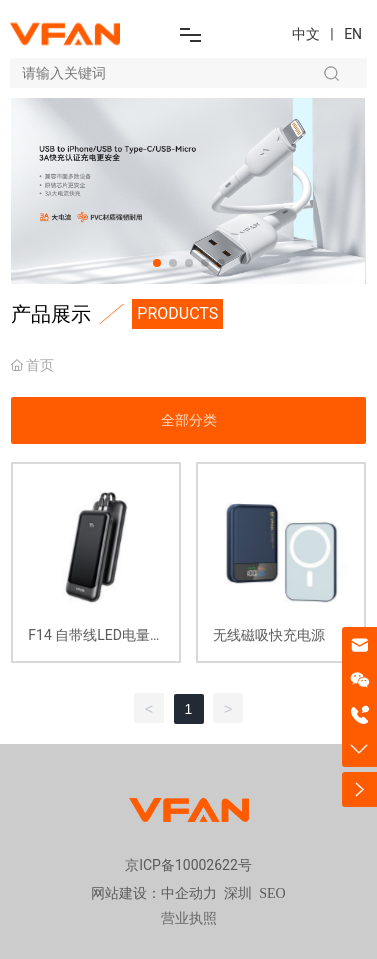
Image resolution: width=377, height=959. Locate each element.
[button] (157, 263)
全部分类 (189, 420)
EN (353, 34)
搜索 (331, 73)
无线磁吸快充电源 (269, 635)
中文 (306, 34)
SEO (272, 893)
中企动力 (189, 893)
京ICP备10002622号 (188, 865)
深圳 (238, 893)
